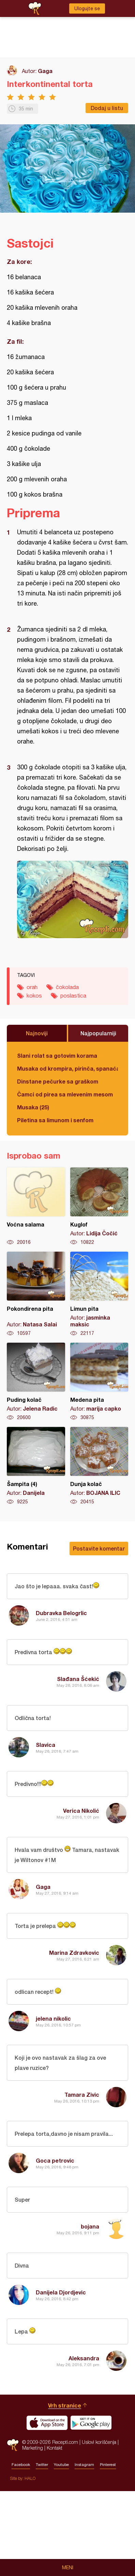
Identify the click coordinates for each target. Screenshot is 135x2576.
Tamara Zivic (81, 2094)
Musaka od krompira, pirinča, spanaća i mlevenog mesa (67, 1068)
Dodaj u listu (107, 108)
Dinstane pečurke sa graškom (57, 1081)
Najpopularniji (98, 1033)
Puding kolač (36, 1382)
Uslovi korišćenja (99, 2527)
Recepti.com (13, 2530)
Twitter (42, 2549)
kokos (34, 995)
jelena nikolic (53, 2018)
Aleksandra (84, 2358)
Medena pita (99, 1382)
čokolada (67, 987)
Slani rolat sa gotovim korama (57, 1055)
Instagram (84, 2549)
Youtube (61, 2549)
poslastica (73, 995)
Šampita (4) (36, 1466)
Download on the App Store (47, 2508)
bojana (90, 2226)
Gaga (45, 71)
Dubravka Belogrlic (61, 1613)
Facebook (21, 2549)
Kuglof (99, 1206)
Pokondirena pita (36, 1294)
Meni (67, 2567)
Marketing (32, 2533)
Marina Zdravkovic (74, 1952)
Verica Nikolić (81, 1810)
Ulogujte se (87, 8)
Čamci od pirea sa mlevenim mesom (65, 1094)
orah (32, 987)
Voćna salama (36, 1206)
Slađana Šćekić (78, 1679)
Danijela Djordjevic (61, 2292)
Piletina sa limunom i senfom (55, 1120)
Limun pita (99, 1294)
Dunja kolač (99, 1466)
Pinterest (108, 2549)
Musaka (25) (33, 1107)
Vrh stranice (64, 2490)
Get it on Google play (91, 2508)
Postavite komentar (99, 1548)
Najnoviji (37, 1033)
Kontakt (54, 2533)
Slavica (45, 1744)
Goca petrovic (55, 2160)
